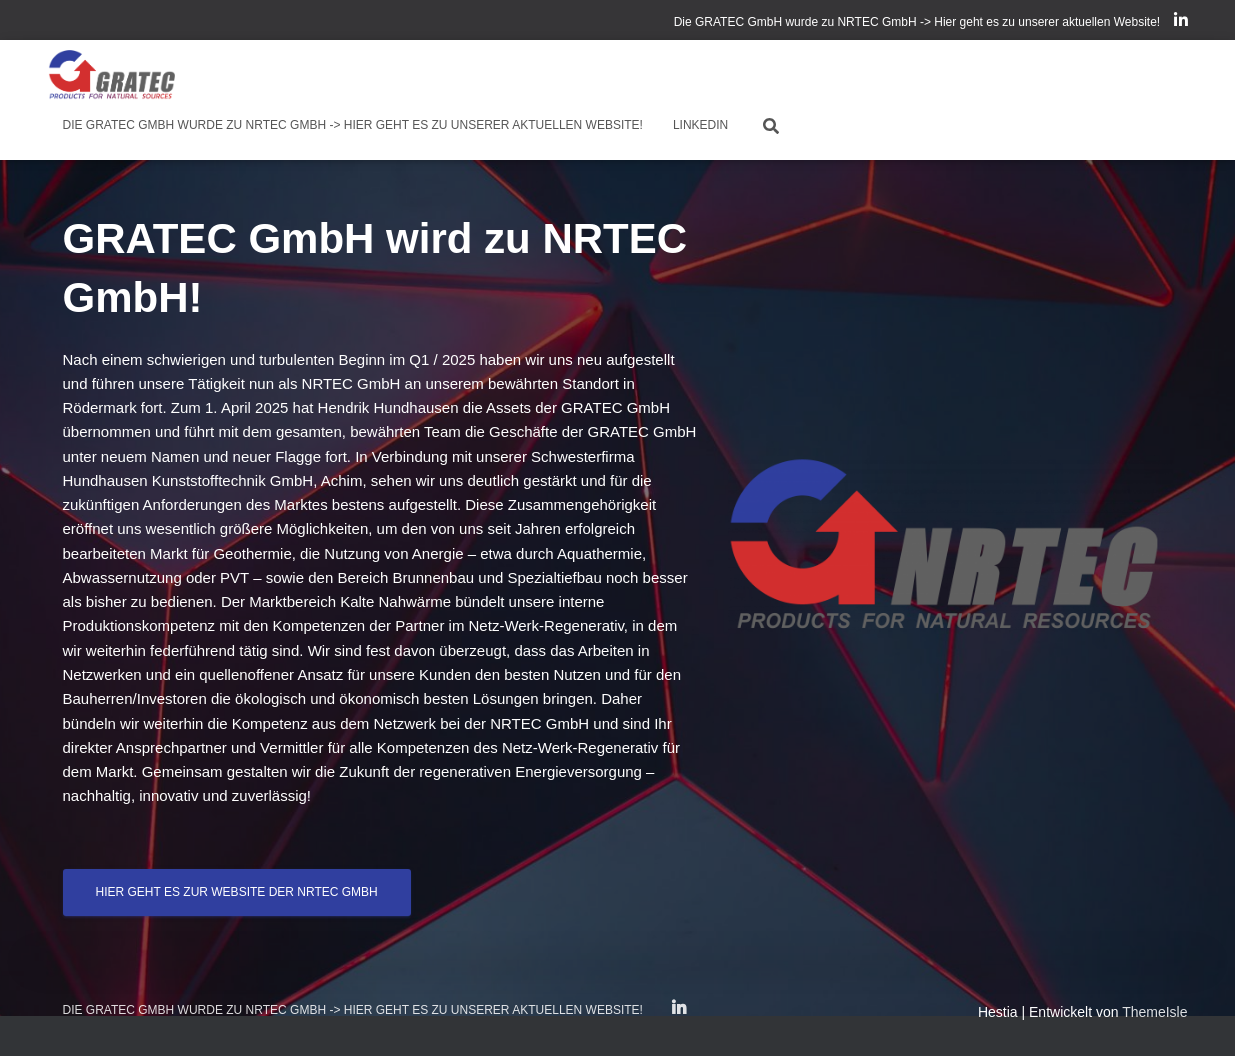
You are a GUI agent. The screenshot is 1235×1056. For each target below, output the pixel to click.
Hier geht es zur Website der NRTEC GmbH (237, 892)
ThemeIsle (1154, 1012)
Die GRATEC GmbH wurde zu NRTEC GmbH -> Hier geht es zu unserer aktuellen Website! (917, 22)
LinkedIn (1181, 23)
